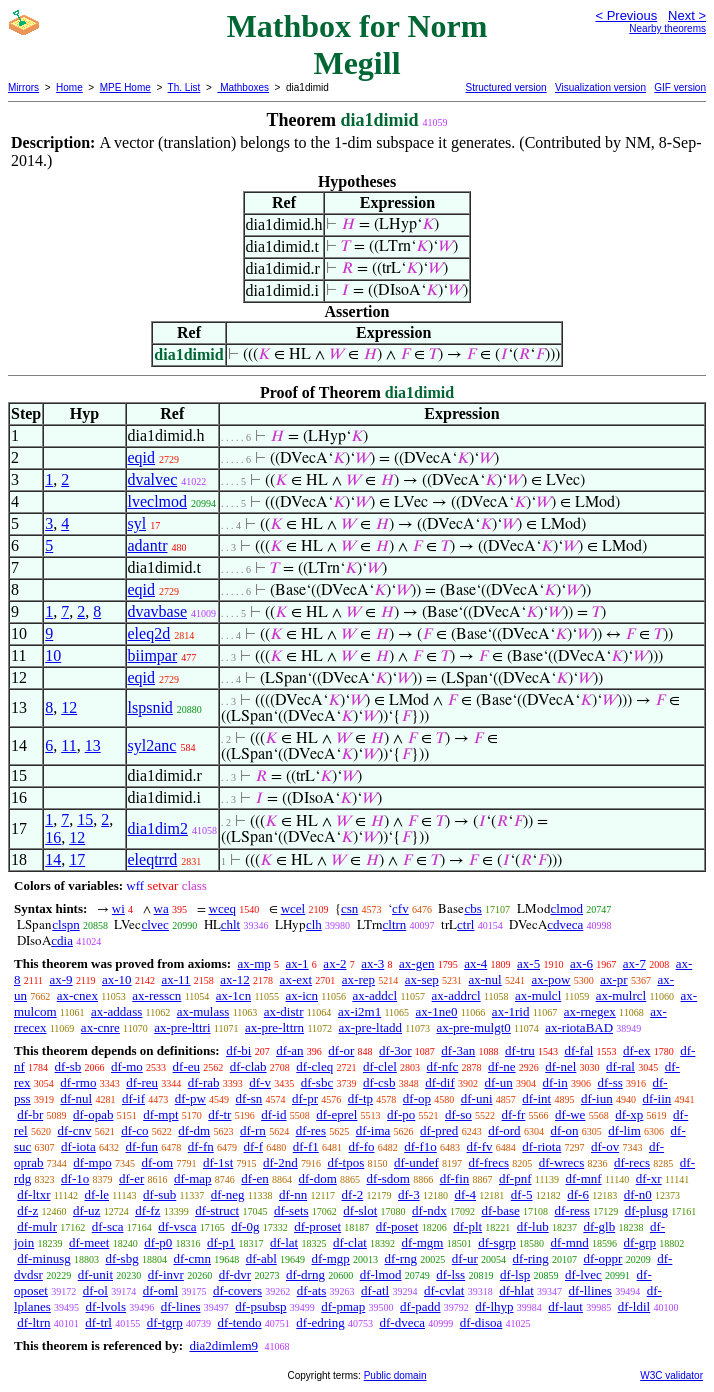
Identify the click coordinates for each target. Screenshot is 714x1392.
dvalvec (153, 479)
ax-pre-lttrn (274, 1027)
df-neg (228, 1194)
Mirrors (23, 87)
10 (53, 655)
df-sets (291, 1210)
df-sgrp (497, 1242)
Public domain (395, 1375)
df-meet (89, 1242)
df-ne (501, 1066)
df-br (30, 1114)
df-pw (190, 1098)
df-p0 (158, 1242)
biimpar (153, 655)
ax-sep (422, 979)
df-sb (68, 1066)
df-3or (395, 1050)
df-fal (578, 1050)
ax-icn (302, 995)
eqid (142, 457)
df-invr (166, 1274)
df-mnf (584, 1178)
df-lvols (106, 1306)
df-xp (629, 1114)
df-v (260, 1082)
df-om (157, 1162)
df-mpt (160, 1114)
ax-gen (416, 963)
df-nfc (443, 1066)
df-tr (219, 1114)
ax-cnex (77, 995)
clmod (567, 908)
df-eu (186, 1066)
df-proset (317, 1226)
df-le (96, 1194)
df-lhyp (494, 1306)
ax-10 (117, 979)
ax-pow (550, 979)
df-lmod (381, 1274)
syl (137, 523)
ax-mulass (203, 1011)
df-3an (458, 1050)
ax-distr (284, 1011)
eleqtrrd (153, 859)
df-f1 (306, 1146)
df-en (254, 1178)
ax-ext (296, 979)
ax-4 (475, 963)
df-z (27, 1210)
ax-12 (235, 979)
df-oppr (602, 1258)
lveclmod (158, 501)
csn (349, 908)
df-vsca (177, 1226)
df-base (500, 1210)
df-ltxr (33, 1194)
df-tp (360, 1098)
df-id (273, 1114)
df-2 (353, 1194)
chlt (231, 924)
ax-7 (634, 963)
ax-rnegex (590, 1011)
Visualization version (600, 87)
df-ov (605, 1146)
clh (314, 924)
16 (53, 837)
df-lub (533, 1226)
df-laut (565, 1306)
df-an (289, 1050)
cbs (472, 908)
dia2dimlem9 (223, 1345)
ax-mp (254, 963)
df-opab (93, 1114)
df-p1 (221, 1242)
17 (77, 859)
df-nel (560, 1066)
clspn (65, 924)
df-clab (248, 1066)
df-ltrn (33, 1322)
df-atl (375, 1290)
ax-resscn (156, 995)
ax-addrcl (456, 995)
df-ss (609, 1082)
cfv (400, 908)
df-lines (181, 1306)
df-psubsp (260, 1306)
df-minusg (43, 1258)
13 (93, 745)
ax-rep (358, 979)
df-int (536, 1098)
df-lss (450, 1274)
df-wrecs (561, 1162)
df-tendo (240, 1322)
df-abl (261, 1258)
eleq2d (149, 633)
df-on (564, 1130)
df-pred (439, 1130)
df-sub (159, 1194)
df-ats (312, 1290)
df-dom (318, 1178)
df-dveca (401, 1322)
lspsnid (150, 707)
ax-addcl (374, 995)
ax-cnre (100, 1027)
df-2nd (280, 1162)
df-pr (305, 1098)
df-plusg (646, 1210)
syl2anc (152, 745)
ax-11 (175, 979)
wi (118, 908)
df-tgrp (165, 1322)
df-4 (465, 1194)
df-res (311, 1130)
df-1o (75, 1178)
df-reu (142, 1082)
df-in (554, 1082)
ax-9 (61, 979)
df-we (570, 1114)
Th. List (184, 87)
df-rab (204, 1082)
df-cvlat (444, 1290)
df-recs (632, 1162)
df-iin (656, 1098)
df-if (133, 1098)
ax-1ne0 (437, 1011)
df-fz (147, 1210)
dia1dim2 (158, 828)
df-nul (76, 1098)
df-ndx (429, 1210)
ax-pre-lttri (182, 1027)
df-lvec (583, 1274)
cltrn (395, 924)
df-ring (531, 1258)
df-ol (95, 1290)
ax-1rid (511, 1011)
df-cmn (192, 1258)
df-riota (541, 1146)
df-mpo (92, 1162)
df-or (341, 1050)
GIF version (680, 87)
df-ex (636, 1050)
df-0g (245, 1226)
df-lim (624, 1130)
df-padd (420, 1306)
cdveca (565, 924)
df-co (134, 1130)
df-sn (249, 1098)
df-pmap (343, 1306)
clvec (154, 924)
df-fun (142, 1146)
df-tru (520, 1050)
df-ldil (634, 1306)
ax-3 (372, 963)
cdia (62, 940)
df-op (417, 1098)
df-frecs (489, 1162)
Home (69, 87)
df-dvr (235, 1274)
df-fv (480, 1146)
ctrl (465, 924)
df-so (458, 1114)
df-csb (379, 1082)
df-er (131, 1178)
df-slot (360, 1210)
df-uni (477, 1098)
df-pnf (515, 1178)
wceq (222, 908)
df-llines (590, 1290)
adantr (148, 545)
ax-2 (334, 963)
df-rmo (78, 1082)
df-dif (440, 1082)
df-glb (599, 1226)
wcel (293, 908)
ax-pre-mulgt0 (473, 1027)
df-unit (95, 1274)
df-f (254, 1146)
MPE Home (125, 87)
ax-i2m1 (359, 1011)
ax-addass (116, 1011)
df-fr (514, 1114)
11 (68, 745)
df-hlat (516, 1290)
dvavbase (158, 611)
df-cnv (74, 1130)
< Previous (626, 15)
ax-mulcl (538, 995)
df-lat (284, 1242)
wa (161, 908)
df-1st (218, 1162)
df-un (499, 1082)
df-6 (578, 1194)
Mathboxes (243, 87)
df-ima (373, 1130)
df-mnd (570, 1242)
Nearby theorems (667, 28)
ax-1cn (233, 995)
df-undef (416, 1162)
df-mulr (37, 1226)
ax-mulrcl (621, 995)
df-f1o (420, 1146)
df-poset (397, 1226)
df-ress (572, 1210)
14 (53, 859)
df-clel (380, 1066)
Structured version (505, 87)
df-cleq (314, 1066)
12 (69, 707)
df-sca (108, 1226)
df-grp (640, 1242)
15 (85, 819)
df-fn (201, 1146)
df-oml (160, 1290)
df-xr (649, 1178)
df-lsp (515, 1274)
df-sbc (317, 1082)
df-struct (217, 1210)
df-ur (465, 1258)
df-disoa (481, 1322)
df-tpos (345, 1162)
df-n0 (638, 1194)
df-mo (127, 1066)
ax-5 (528, 963)
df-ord (504, 1130)
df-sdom (388, 1178)
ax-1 (297, 963)
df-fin (455, 1178)
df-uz (86, 1210)
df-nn (293, 1194)
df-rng (401, 1258)
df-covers (237, 1290)
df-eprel (336, 1114)
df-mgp (331, 1258)
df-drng (305, 1274)
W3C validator (671, 1375)
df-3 (409, 1194)
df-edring (320, 1322)
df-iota (78, 1146)
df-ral (620, 1066)
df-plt (467, 1226)
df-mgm (423, 1242)
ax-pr (613, 979)
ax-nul (484, 979)
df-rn (253, 1130)
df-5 (522, 1194)
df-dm (194, 1130)
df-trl (98, 1322)
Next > (687, 15)
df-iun (597, 1098)
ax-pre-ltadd (371, 1027)
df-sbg (121, 1258)
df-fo (362, 1146)
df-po (401, 1114)
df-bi (238, 1050)
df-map (193, 1178)
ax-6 (581, 963)
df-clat (350, 1242)
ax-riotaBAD (579, 1027)
